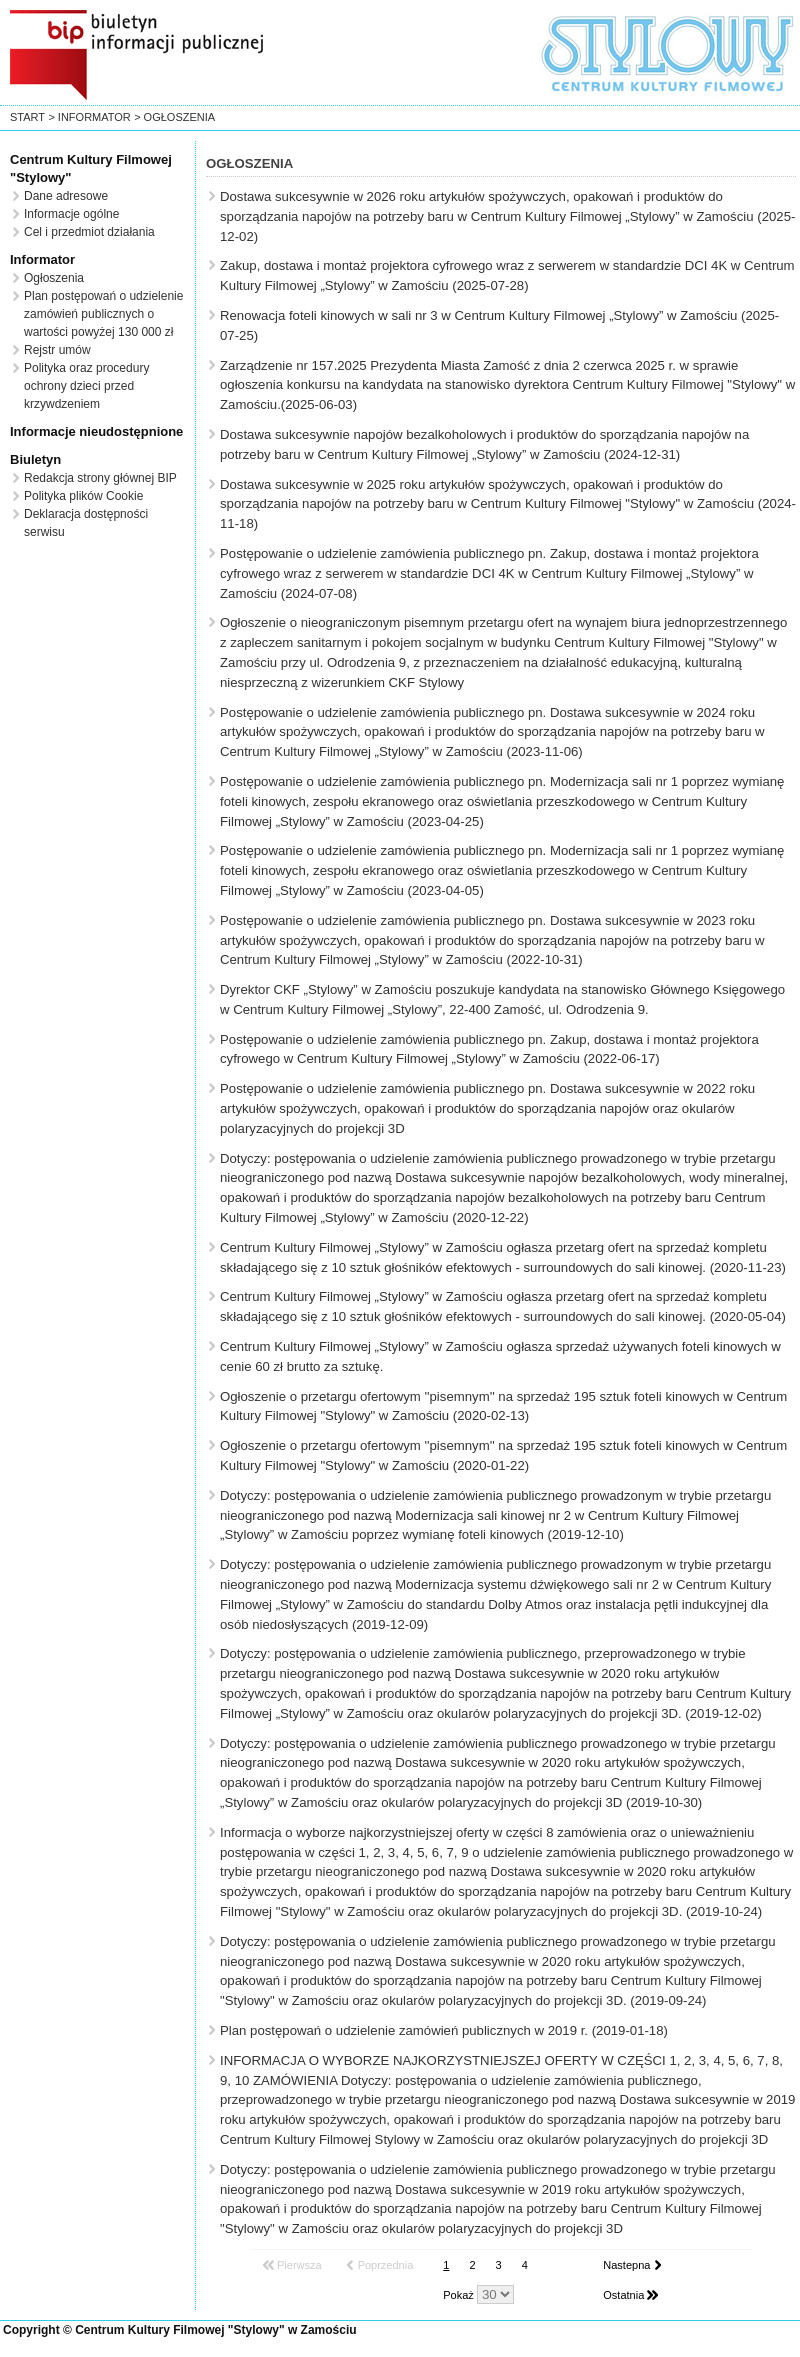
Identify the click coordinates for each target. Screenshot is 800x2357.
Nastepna (626, 2265)
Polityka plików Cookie (83, 496)
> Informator (89, 117)
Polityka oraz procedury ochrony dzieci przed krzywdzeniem (86, 386)
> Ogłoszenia (174, 117)
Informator (42, 259)
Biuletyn (35, 459)
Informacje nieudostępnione (96, 431)
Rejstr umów (57, 350)
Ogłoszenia (54, 278)
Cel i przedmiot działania (89, 232)
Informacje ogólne (71, 214)
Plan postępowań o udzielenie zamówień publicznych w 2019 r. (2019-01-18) (444, 2030)
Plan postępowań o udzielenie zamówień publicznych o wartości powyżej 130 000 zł (103, 314)
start (27, 117)
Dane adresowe (66, 196)
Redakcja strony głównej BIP (100, 478)
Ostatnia (623, 2295)
